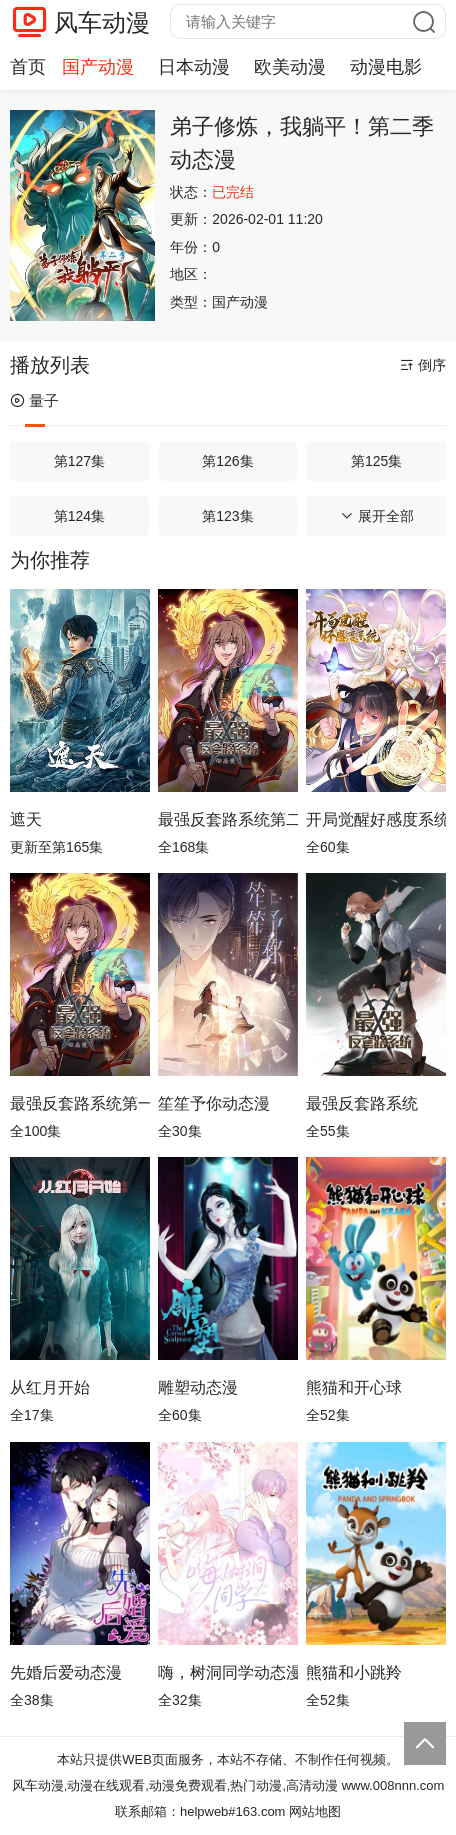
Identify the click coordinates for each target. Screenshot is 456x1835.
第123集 (227, 516)
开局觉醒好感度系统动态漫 (376, 819)
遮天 (26, 819)
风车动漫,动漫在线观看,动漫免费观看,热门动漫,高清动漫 (175, 1785)
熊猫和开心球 (354, 1387)
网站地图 (315, 1811)
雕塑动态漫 (198, 1387)
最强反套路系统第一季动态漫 (80, 1103)
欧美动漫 (290, 67)
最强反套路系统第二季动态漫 (228, 819)
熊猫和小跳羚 (354, 1672)
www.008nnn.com (393, 1785)
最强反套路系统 (362, 1103)
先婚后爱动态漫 (66, 1672)
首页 (28, 67)
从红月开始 (50, 1387)
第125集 (376, 461)
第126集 (227, 461)
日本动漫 (194, 67)
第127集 (79, 461)
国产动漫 (98, 67)
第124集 (79, 516)
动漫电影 (386, 67)
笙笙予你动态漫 (214, 1103)
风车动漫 (102, 22)
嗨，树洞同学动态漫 (228, 1672)
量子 (34, 400)
